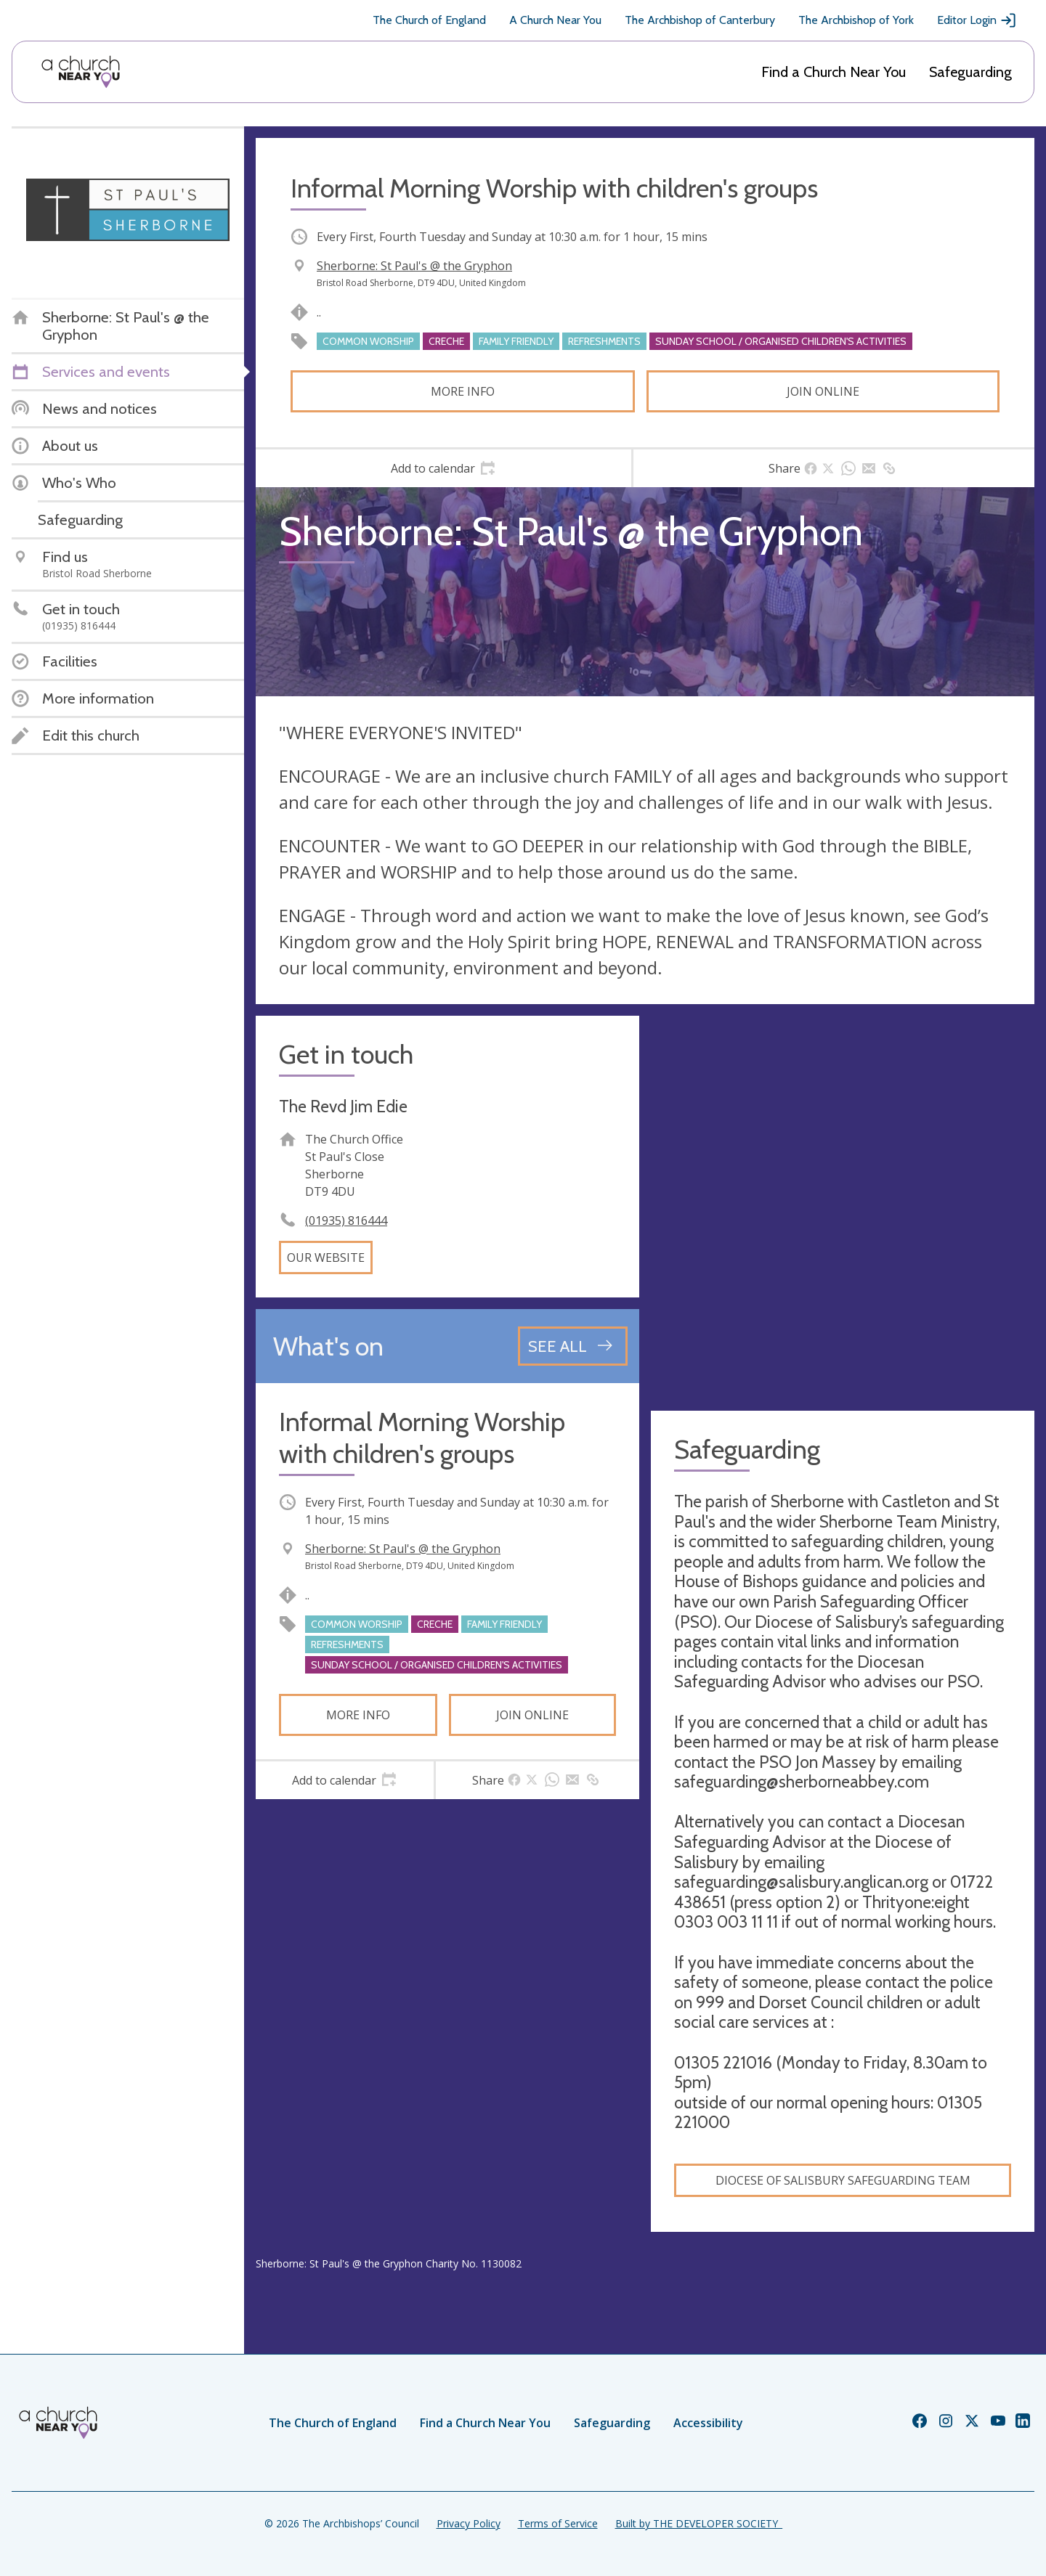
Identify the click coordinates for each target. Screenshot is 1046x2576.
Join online (823, 391)
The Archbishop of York (856, 20)
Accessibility (708, 2423)
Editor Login (977, 20)
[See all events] (573, 1346)
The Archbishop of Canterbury (700, 20)
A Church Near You (555, 20)
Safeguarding (970, 72)
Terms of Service (558, 2523)
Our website (326, 1257)
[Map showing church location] (842, 1207)
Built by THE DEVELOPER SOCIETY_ (698, 2523)
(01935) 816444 (346, 1220)
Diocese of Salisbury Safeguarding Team (842, 2180)
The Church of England (429, 20)
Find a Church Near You (833, 72)
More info (463, 391)
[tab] (443, 468)
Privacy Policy (468, 2523)
